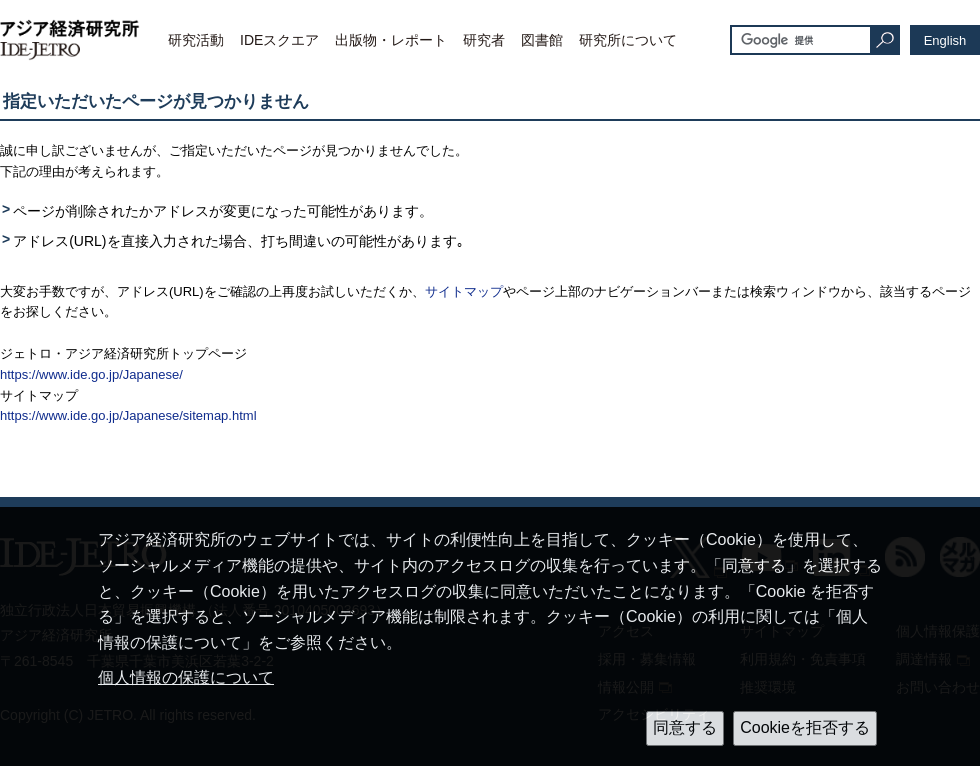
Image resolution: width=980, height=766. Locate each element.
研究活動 (196, 40)
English (945, 40)
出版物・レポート (391, 40)
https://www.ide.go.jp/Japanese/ (91, 374)
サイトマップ (464, 291)
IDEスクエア (279, 40)
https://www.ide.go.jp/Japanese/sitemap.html (128, 415)
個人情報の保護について (186, 677)
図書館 (542, 40)
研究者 (484, 40)
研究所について (628, 40)
